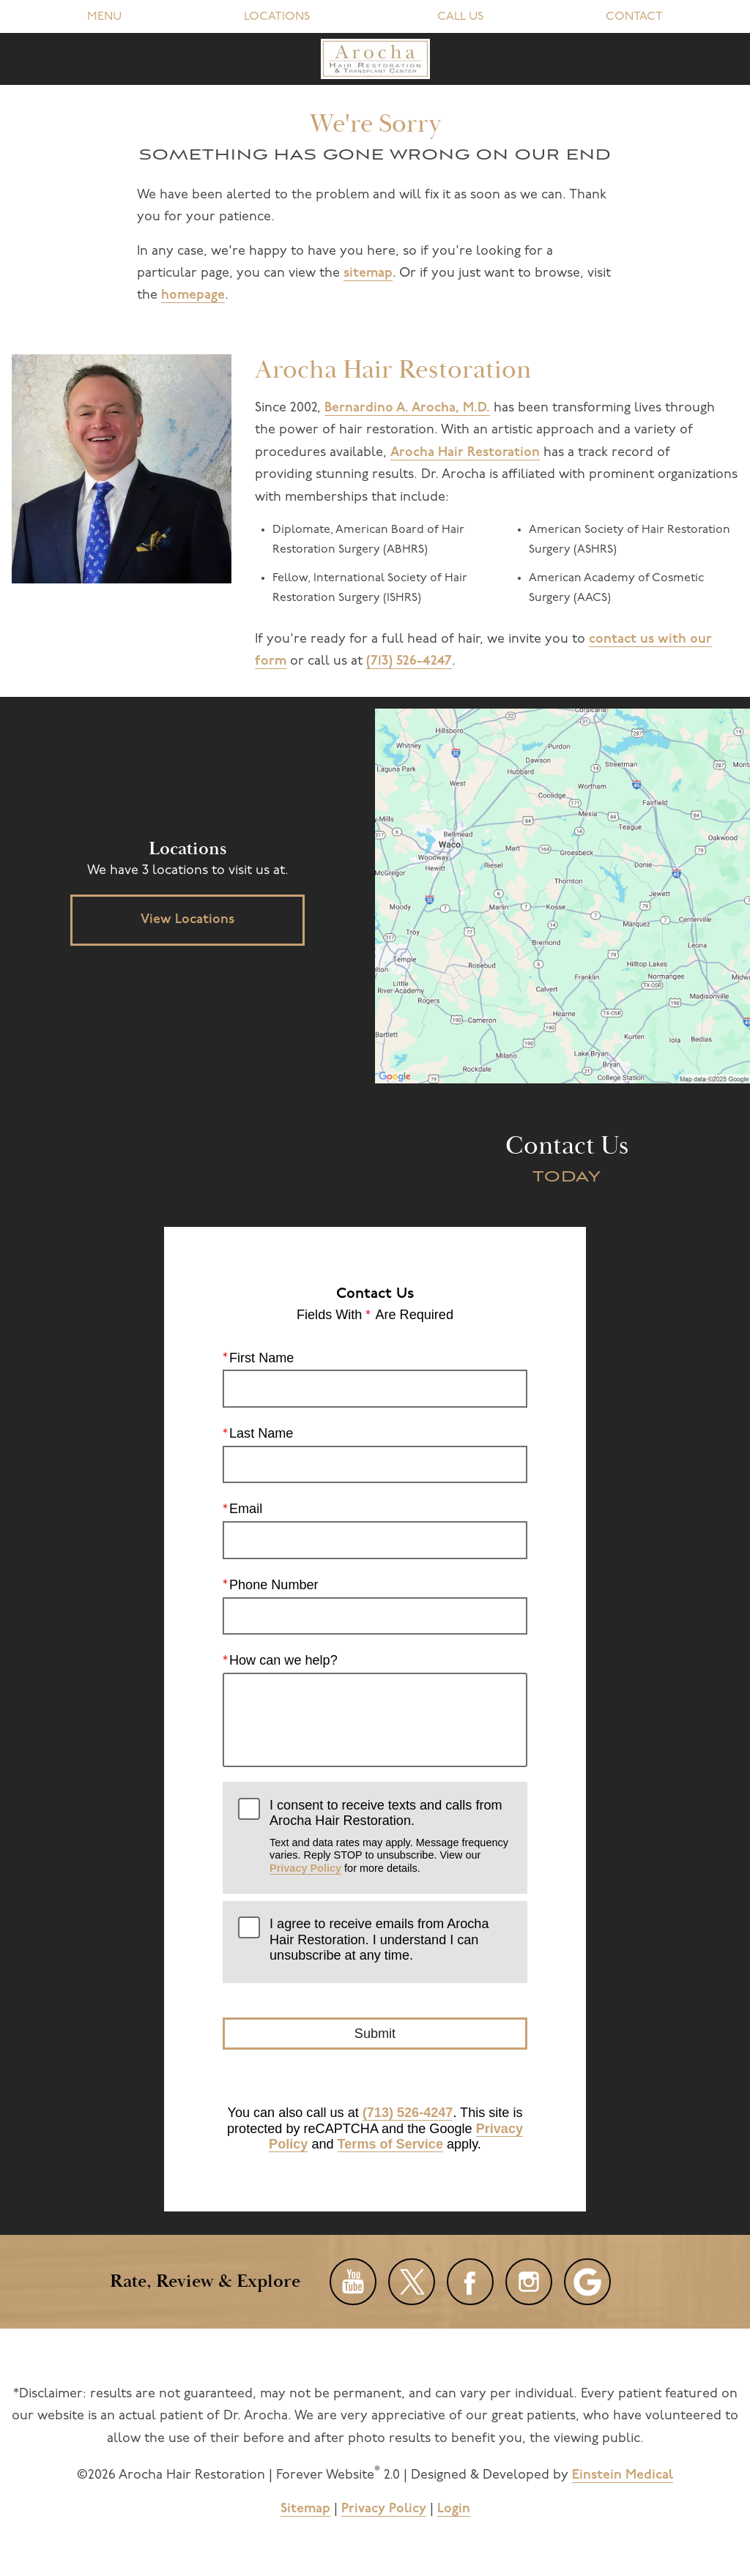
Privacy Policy (305, 1867)
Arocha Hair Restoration (465, 453)
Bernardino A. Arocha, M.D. (407, 408)
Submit (375, 2033)
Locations (277, 17)
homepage (193, 295)
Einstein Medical (622, 2475)
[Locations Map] (562, 896)
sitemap (368, 273)
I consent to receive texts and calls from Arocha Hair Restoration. (391, 1835)
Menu (104, 17)
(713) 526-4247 (409, 661)
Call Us (460, 17)
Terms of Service (390, 2144)
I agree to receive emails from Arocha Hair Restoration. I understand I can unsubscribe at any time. (379, 1939)
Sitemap (305, 2509)
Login (453, 2509)
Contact (634, 17)
